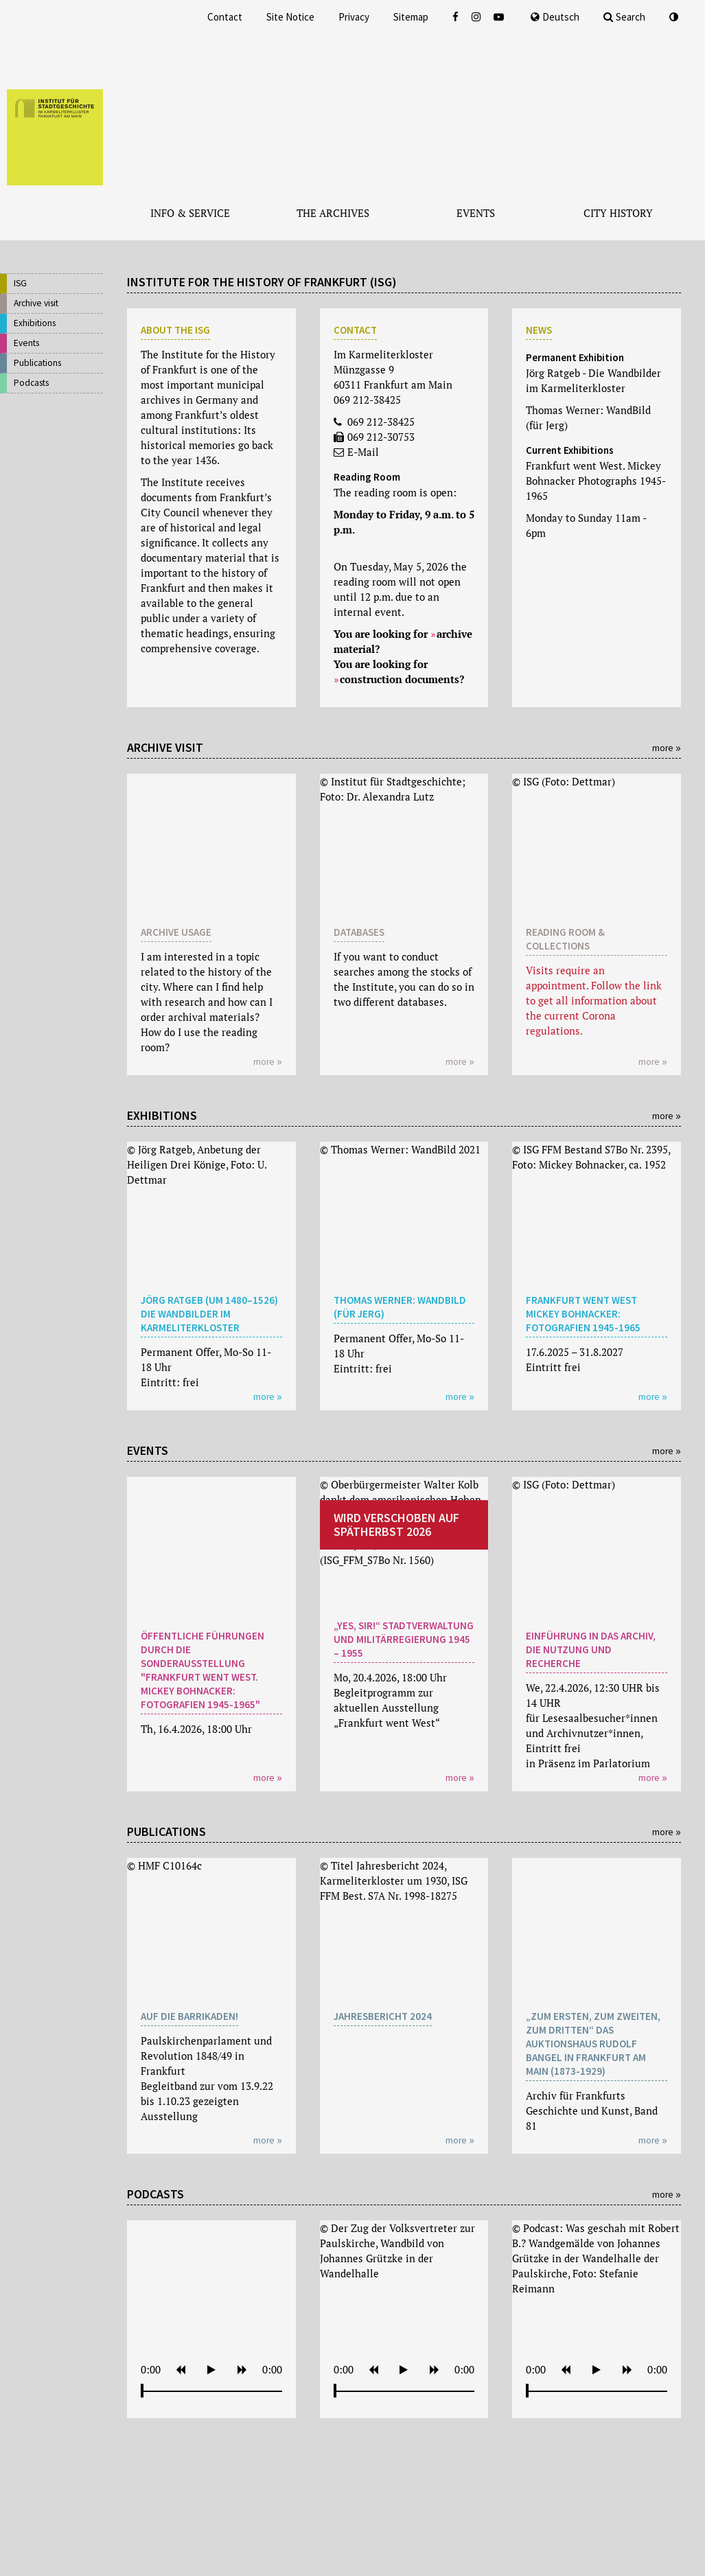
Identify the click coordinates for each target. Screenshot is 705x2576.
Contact (224, 16)
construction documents (399, 679)
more (662, 748)
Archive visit (36, 303)
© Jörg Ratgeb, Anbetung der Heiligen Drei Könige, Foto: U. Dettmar (196, 1164)
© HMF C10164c (164, 1865)
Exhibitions (35, 323)
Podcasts (31, 383)
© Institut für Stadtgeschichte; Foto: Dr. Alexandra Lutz (392, 788)
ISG (20, 283)
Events (26, 343)
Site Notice (290, 16)
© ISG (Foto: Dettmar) (563, 781)
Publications (37, 363)
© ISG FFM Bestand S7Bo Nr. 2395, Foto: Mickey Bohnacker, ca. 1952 (591, 1156)
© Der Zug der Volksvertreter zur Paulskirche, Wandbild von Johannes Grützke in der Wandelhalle (397, 2250)
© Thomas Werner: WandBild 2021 (400, 1149)
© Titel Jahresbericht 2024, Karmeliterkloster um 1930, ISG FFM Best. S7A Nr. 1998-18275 (393, 1880)
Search (624, 16)
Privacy (353, 16)
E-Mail (363, 452)
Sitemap (410, 16)
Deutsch (555, 16)
